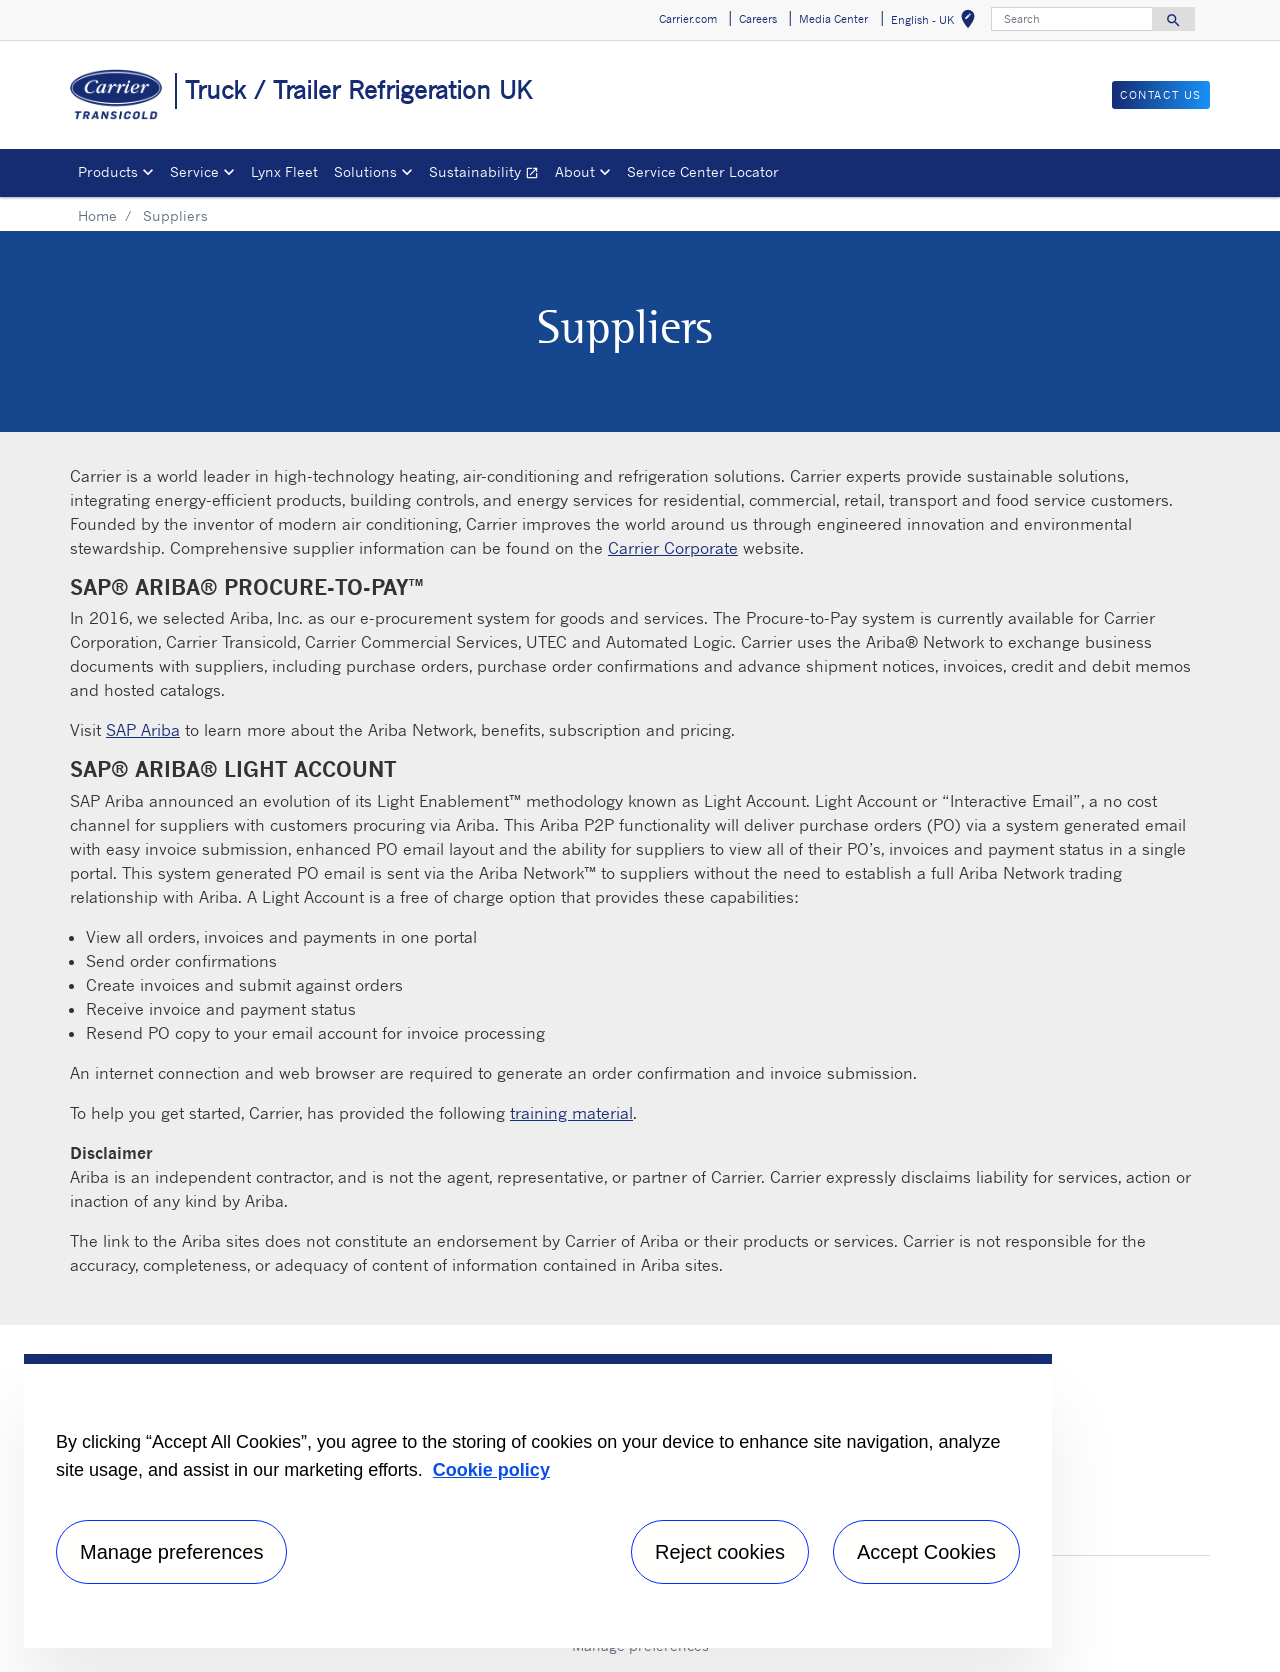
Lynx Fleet (284, 171)
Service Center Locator (703, 171)
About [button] (575, 171)
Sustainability (488, 174)
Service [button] (194, 171)
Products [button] (108, 171)
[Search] (1072, 19)
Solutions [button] (365, 171)
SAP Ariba (143, 730)
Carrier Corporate (673, 548)
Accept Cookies (926, 1552)
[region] (538, 1501)
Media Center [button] (833, 19)
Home (97, 215)
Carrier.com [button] (688, 19)
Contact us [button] (1161, 95)
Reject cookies (720, 1552)
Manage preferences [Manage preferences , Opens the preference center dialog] (171, 1552)
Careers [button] (758, 19)
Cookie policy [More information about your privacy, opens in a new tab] (491, 1470)
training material (571, 1113)
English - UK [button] (937, 22)
